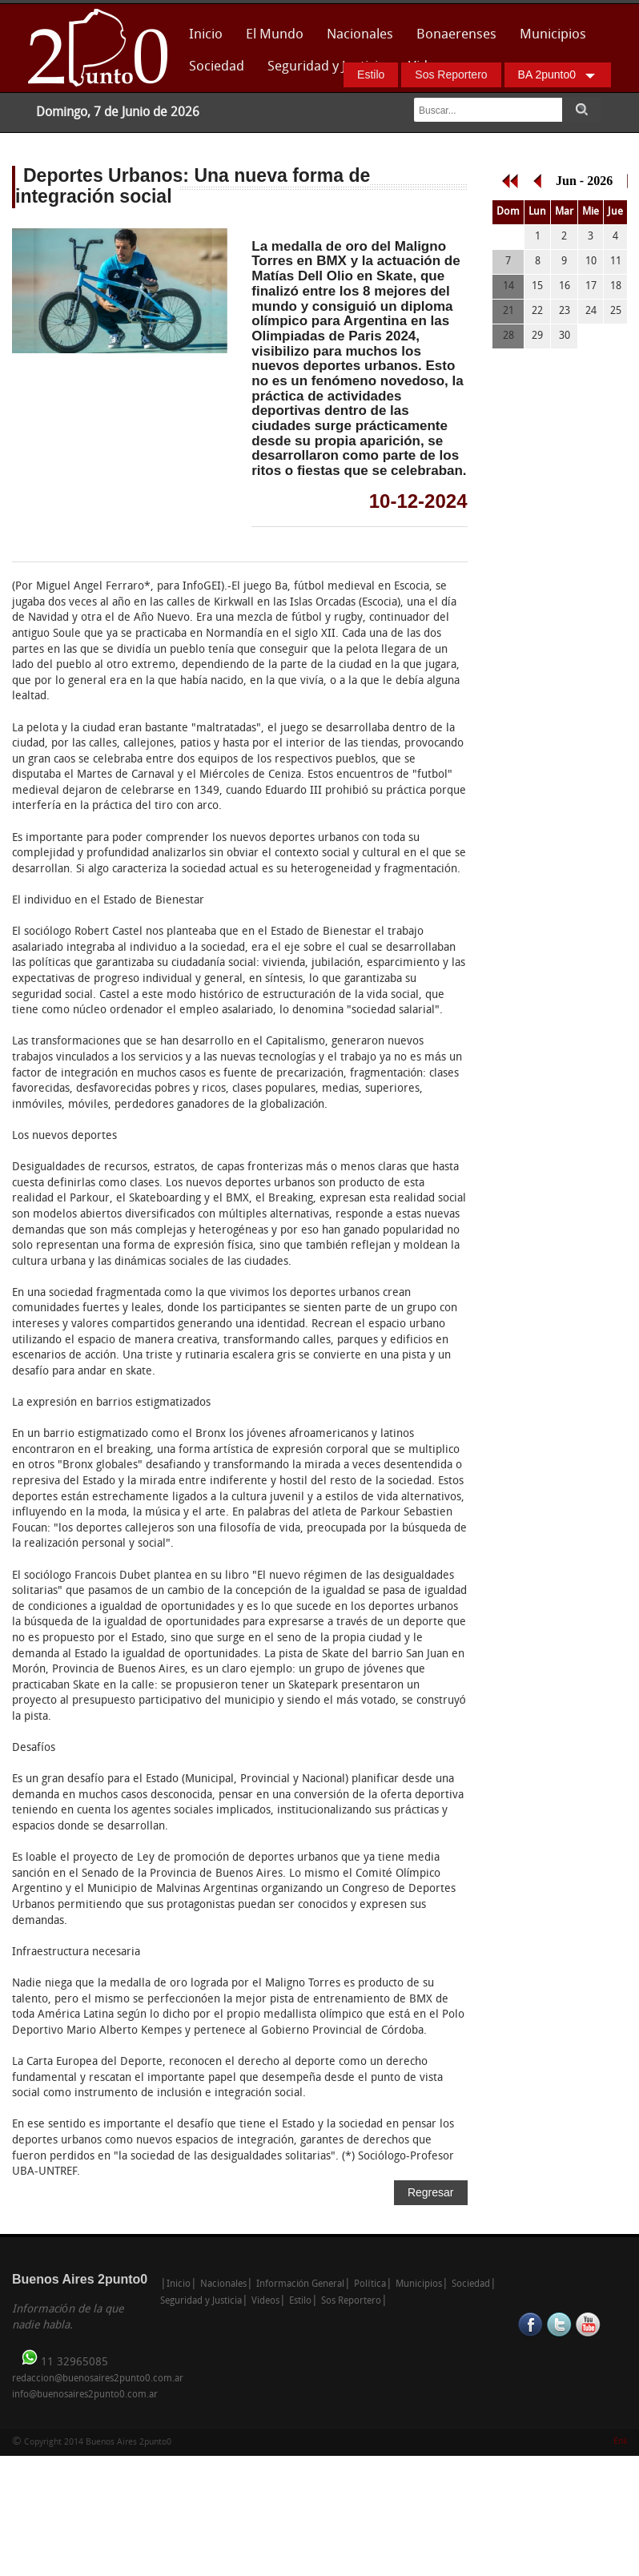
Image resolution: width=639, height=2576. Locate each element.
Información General (300, 2284)
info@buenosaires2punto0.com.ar (85, 2395)
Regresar (431, 2192)
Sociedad (216, 67)
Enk (620, 2441)
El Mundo (274, 35)
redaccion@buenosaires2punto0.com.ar (97, 2379)
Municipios (553, 35)
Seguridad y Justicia (326, 67)
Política (369, 2284)
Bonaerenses (452, 39)
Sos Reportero (451, 74)
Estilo (370, 74)
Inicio (206, 35)
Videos (265, 2301)
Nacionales (360, 35)
